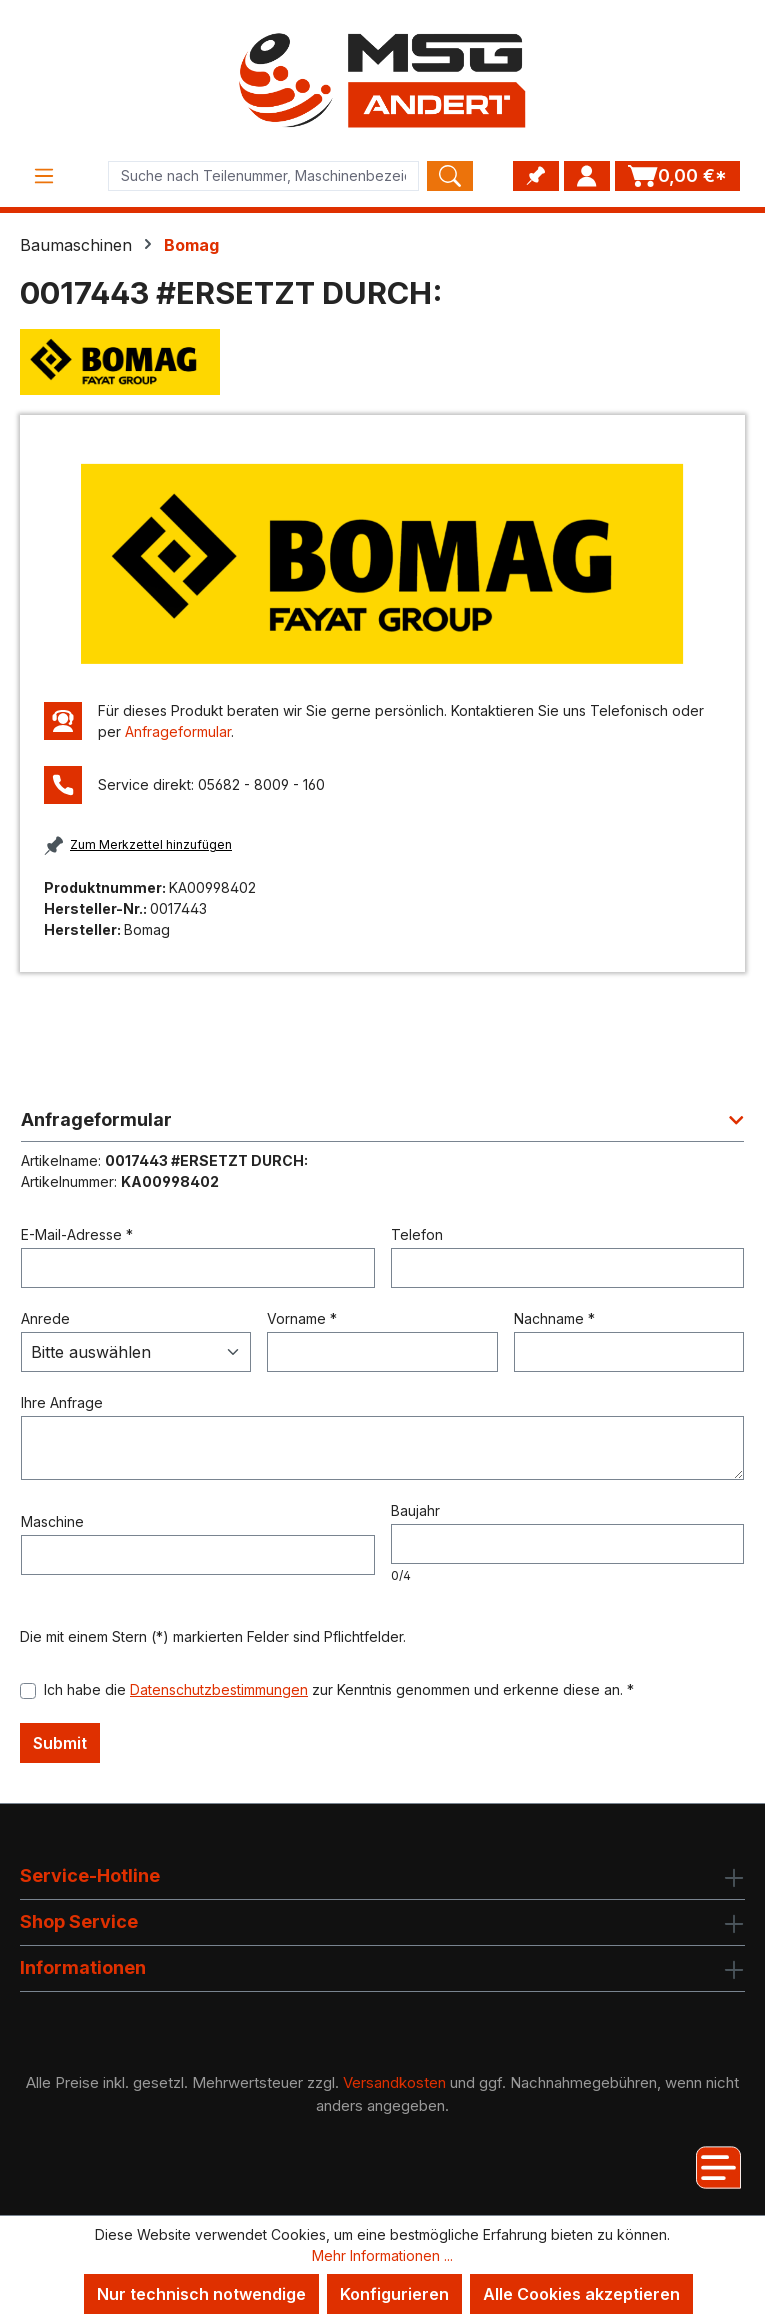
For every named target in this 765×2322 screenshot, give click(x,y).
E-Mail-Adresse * (77, 1234)
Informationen (83, 1967)
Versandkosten (394, 2082)
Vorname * (302, 1318)
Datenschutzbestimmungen (219, 1689)
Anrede (45, 1318)
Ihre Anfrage (62, 1402)
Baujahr (415, 1510)
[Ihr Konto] (587, 176)
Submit (60, 1743)
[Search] (450, 176)
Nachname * (554, 1318)
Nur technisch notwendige (201, 2294)
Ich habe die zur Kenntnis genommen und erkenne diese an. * (339, 1689)
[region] (382, 563)
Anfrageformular (178, 731)
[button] (382, 1125)
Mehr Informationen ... (382, 2255)
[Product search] (263, 176)
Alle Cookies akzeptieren (581, 2294)
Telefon (417, 1234)
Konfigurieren (394, 2294)
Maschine (52, 1521)
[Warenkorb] (677, 176)
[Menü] (44, 176)
